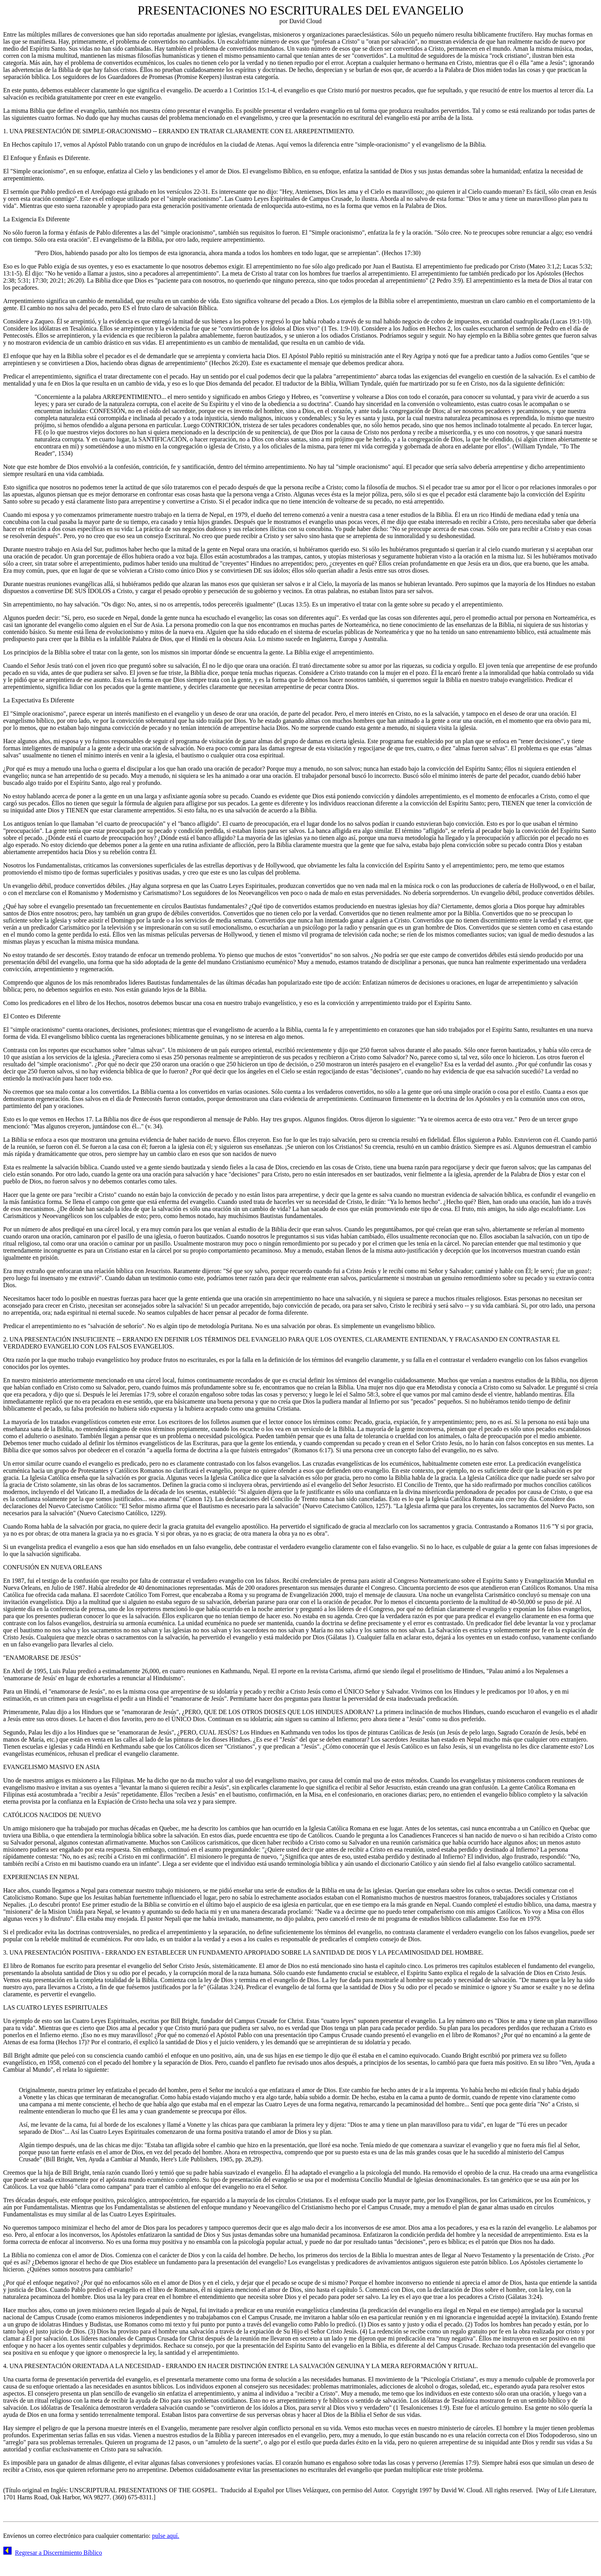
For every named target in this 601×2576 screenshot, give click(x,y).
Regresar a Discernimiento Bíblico (58, 2552)
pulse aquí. (165, 2535)
